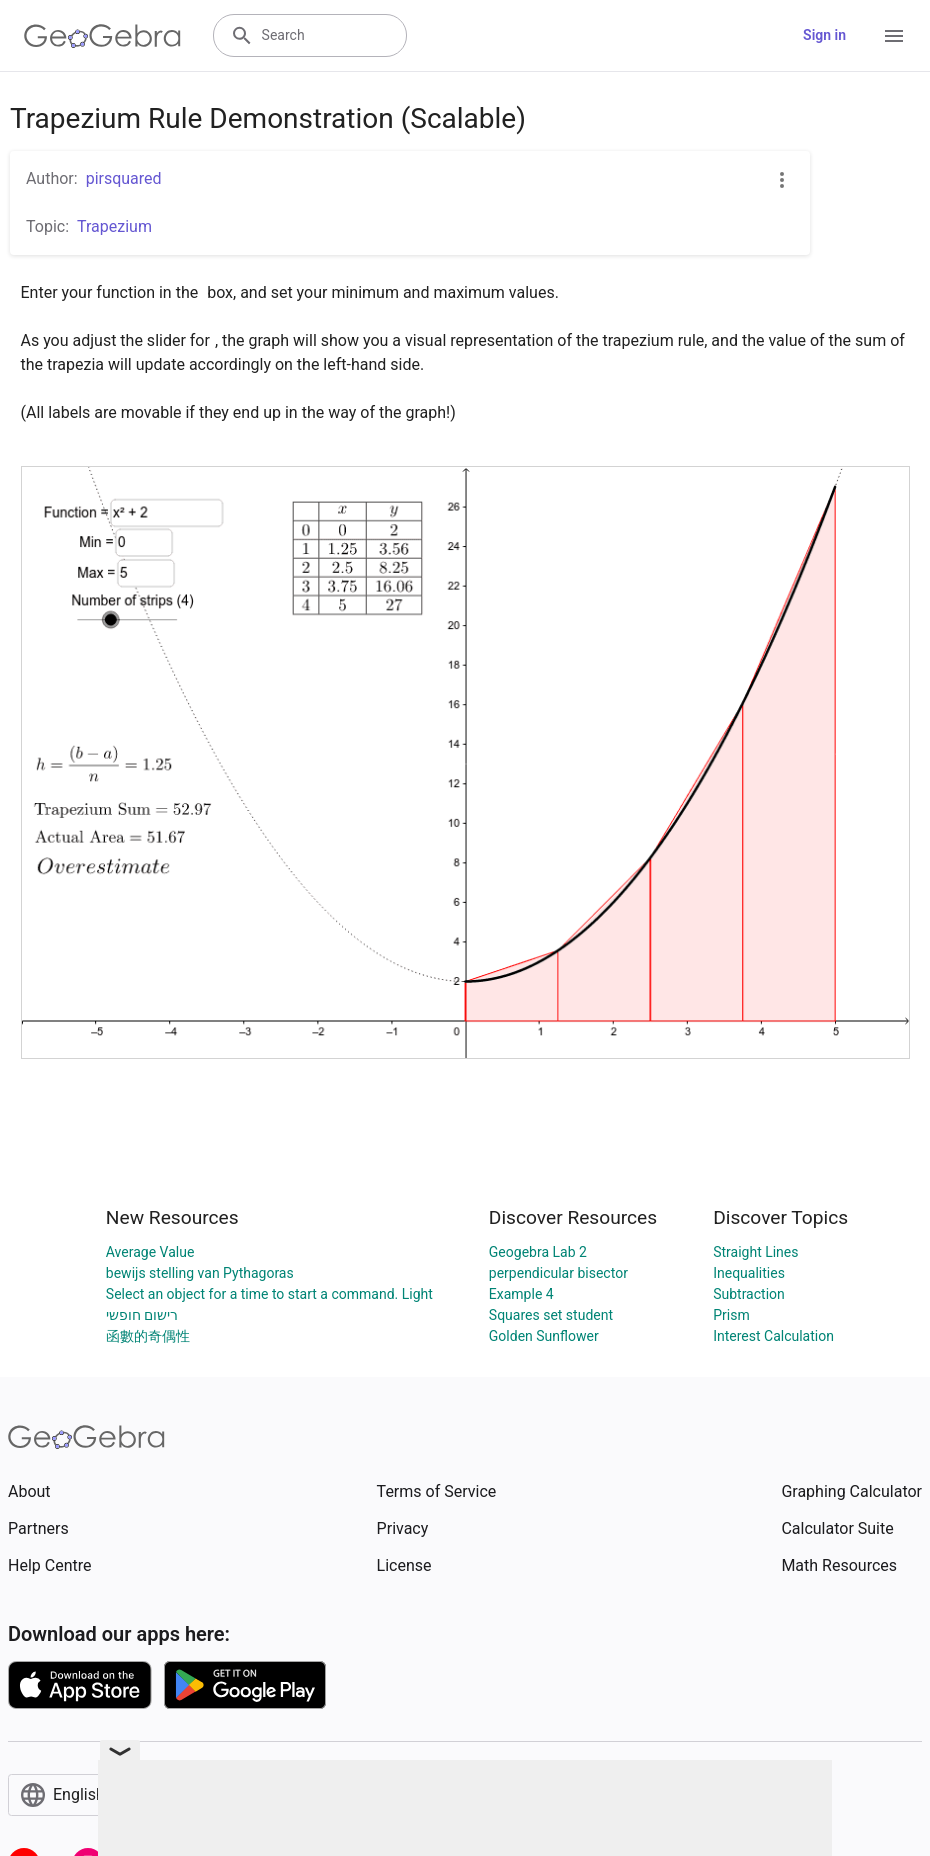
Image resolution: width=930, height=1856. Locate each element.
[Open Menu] (894, 36)
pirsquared (124, 178)
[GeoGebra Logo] (102, 36)
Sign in (824, 35)
